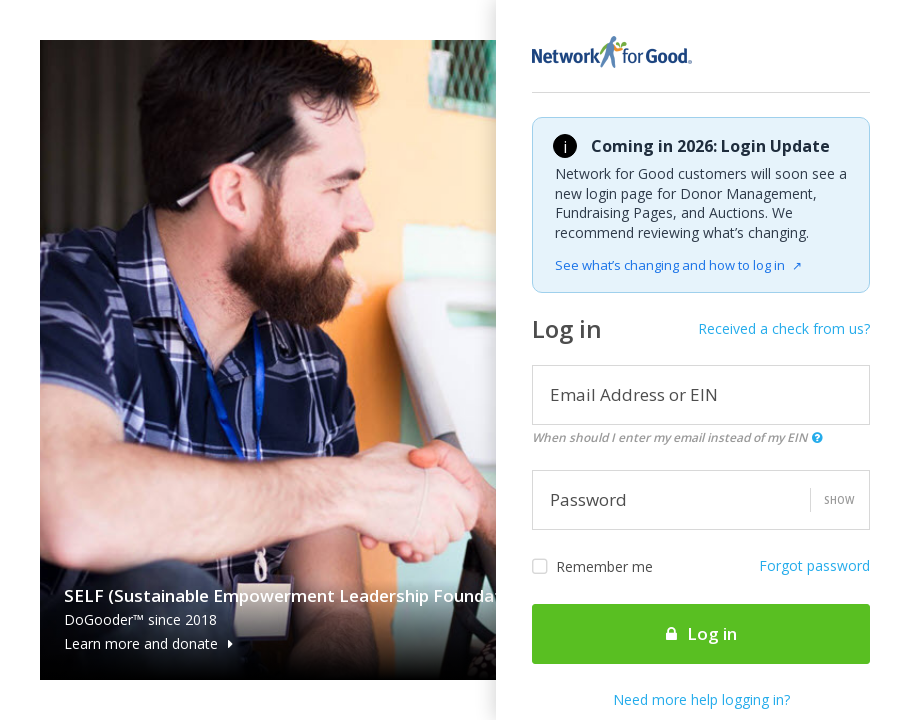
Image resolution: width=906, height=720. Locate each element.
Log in (701, 633)
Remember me (592, 567)
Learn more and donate (148, 643)
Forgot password (814, 565)
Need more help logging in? (701, 699)
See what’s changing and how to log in (678, 265)
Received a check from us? (784, 328)
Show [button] (839, 500)
